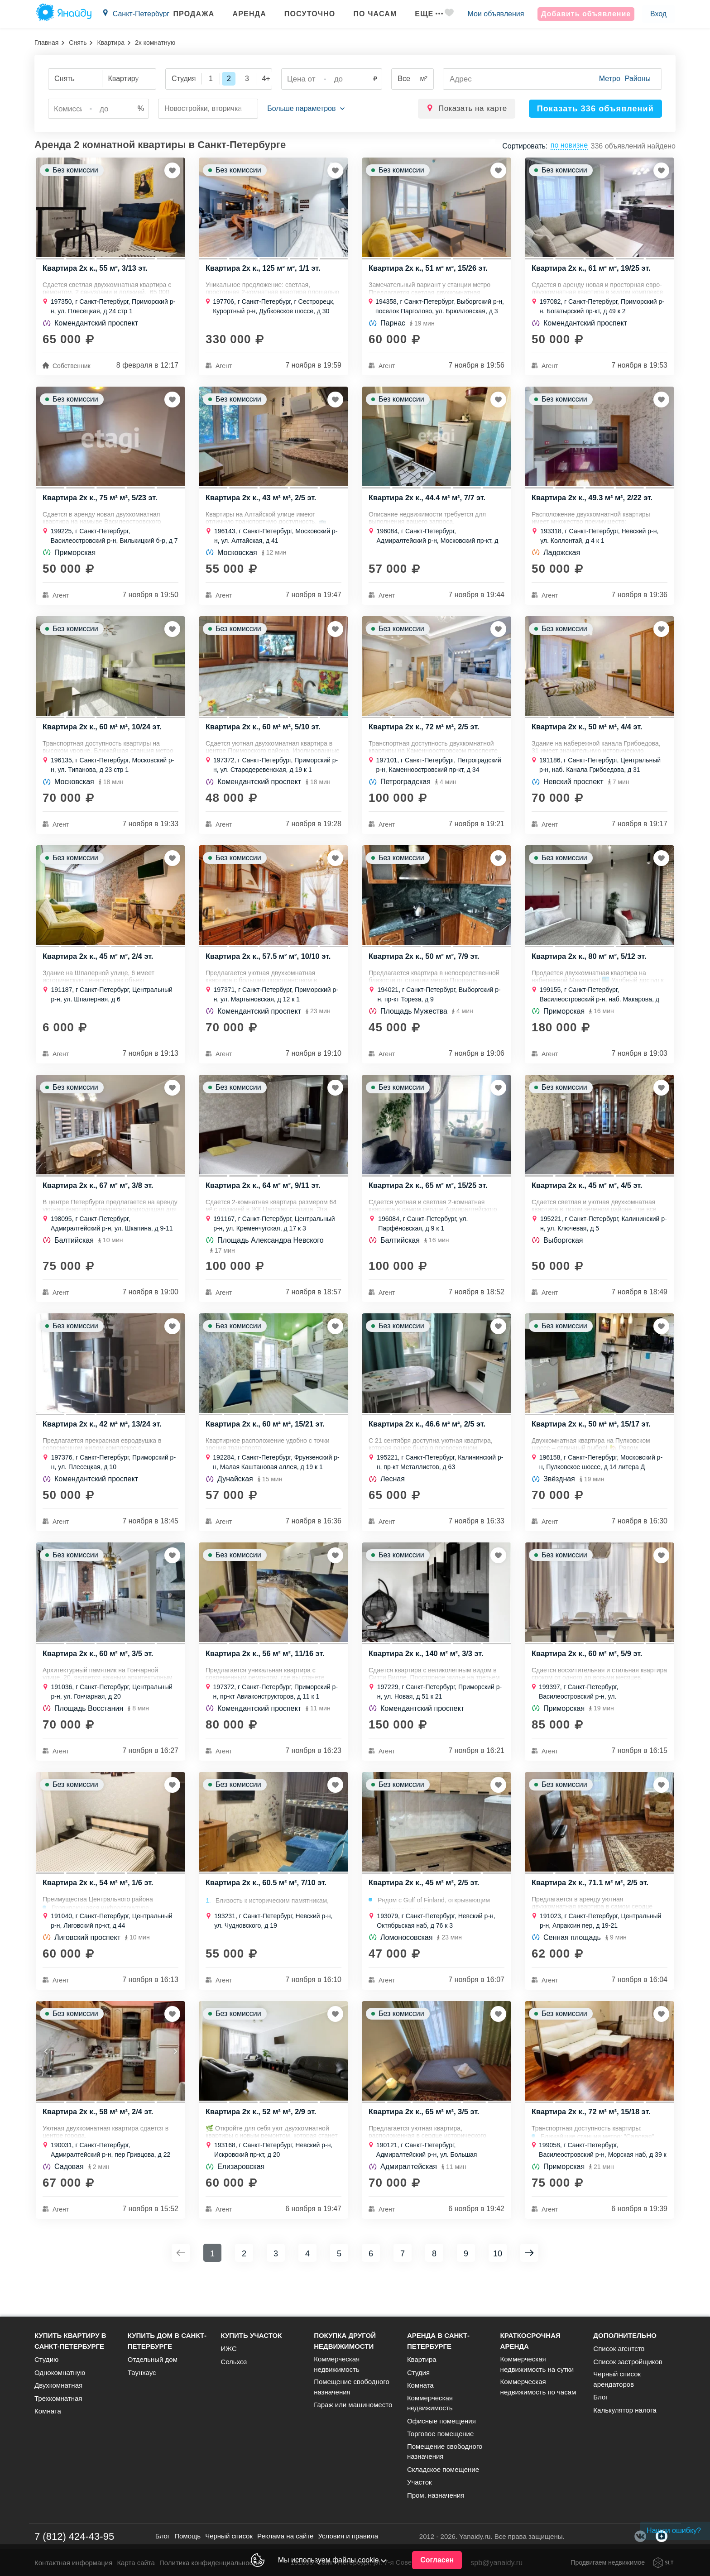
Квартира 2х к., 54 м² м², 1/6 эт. (100, 1913)
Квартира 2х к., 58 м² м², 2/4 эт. (100, 2146)
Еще (420, 14)
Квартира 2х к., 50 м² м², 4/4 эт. (589, 738)
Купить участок (251, 2335)
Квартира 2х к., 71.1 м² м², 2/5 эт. (592, 1913)
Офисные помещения (441, 2421)
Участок (419, 2482)
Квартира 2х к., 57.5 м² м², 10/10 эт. (270, 971)
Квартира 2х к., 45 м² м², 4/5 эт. (589, 1204)
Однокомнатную (59, 2372)
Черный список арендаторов (617, 2379)
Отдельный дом (153, 2359)
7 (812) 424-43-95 (74, 2536)
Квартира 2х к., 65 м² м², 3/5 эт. (426, 2146)
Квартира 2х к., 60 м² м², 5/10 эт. (265, 738)
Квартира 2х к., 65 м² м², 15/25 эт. (430, 1204)
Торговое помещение (440, 2433)
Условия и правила (348, 2536)
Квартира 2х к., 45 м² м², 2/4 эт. (100, 971)
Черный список (229, 2536)
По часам (366, 14)
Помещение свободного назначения (351, 2387)
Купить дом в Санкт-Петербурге (167, 2341)
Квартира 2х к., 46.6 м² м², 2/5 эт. (429, 1447)
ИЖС (228, 2348)
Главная (46, 42)
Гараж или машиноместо (353, 2404)
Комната (47, 2411)
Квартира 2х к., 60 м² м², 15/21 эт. (267, 1447)
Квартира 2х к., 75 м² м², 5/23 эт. (102, 505)
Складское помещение (443, 2469)
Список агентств (618, 2348)
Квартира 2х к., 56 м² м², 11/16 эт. (267, 1680)
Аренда (240, 14)
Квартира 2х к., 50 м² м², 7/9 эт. (426, 971)
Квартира (111, 42)
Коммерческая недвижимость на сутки (537, 2364)
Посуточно (300, 14)
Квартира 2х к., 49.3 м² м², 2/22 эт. (594, 505)
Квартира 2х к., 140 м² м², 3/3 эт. (428, 1680)
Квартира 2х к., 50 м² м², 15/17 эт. (593, 1447)
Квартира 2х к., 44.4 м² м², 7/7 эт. (429, 505)
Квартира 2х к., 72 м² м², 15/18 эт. (593, 2146)
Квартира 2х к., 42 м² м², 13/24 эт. (104, 1447)
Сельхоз (234, 2361)
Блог (600, 2397)
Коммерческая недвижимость (337, 2364)
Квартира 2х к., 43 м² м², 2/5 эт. (263, 505)
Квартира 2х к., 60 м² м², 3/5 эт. (100, 1680)
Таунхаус (142, 2372)
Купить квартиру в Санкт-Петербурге (70, 2341)
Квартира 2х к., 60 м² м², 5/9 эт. (589, 1680)
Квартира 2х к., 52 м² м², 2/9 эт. (263, 2146)
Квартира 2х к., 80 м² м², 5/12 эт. (591, 971)
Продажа (184, 14)
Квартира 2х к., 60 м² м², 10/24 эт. (104, 738)
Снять (77, 42)
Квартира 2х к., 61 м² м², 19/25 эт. (593, 272)
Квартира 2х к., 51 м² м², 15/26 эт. (430, 272)
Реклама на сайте (285, 2536)
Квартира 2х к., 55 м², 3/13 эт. (97, 272)
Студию (46, 2359)
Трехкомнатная (58, 2398)
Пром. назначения (436, 2495)
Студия (418, 2372)
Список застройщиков (627, 2361)
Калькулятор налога (624, 2410)
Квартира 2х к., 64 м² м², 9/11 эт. (265, 1204)
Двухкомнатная (58, 2385)
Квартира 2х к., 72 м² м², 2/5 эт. (426, 738)
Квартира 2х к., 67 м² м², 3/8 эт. (100, 1204)
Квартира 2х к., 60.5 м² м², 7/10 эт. (268, 1913)
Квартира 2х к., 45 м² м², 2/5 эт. (426, 1913)
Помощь (187, 2536)
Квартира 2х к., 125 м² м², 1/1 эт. (265, 272)
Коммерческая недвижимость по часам (538, 2387)
